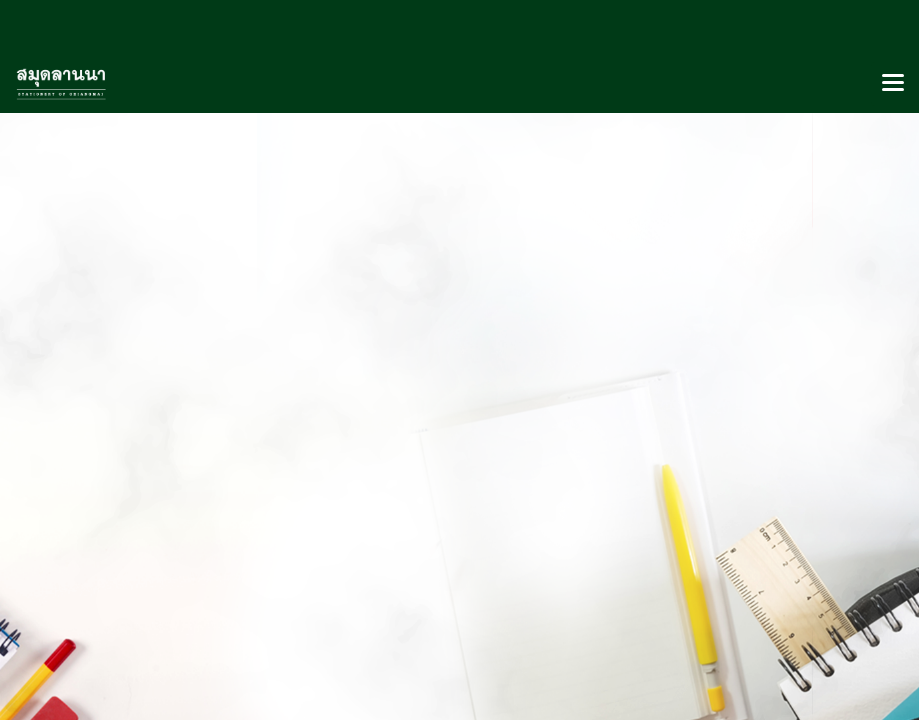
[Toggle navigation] (893, 84)
